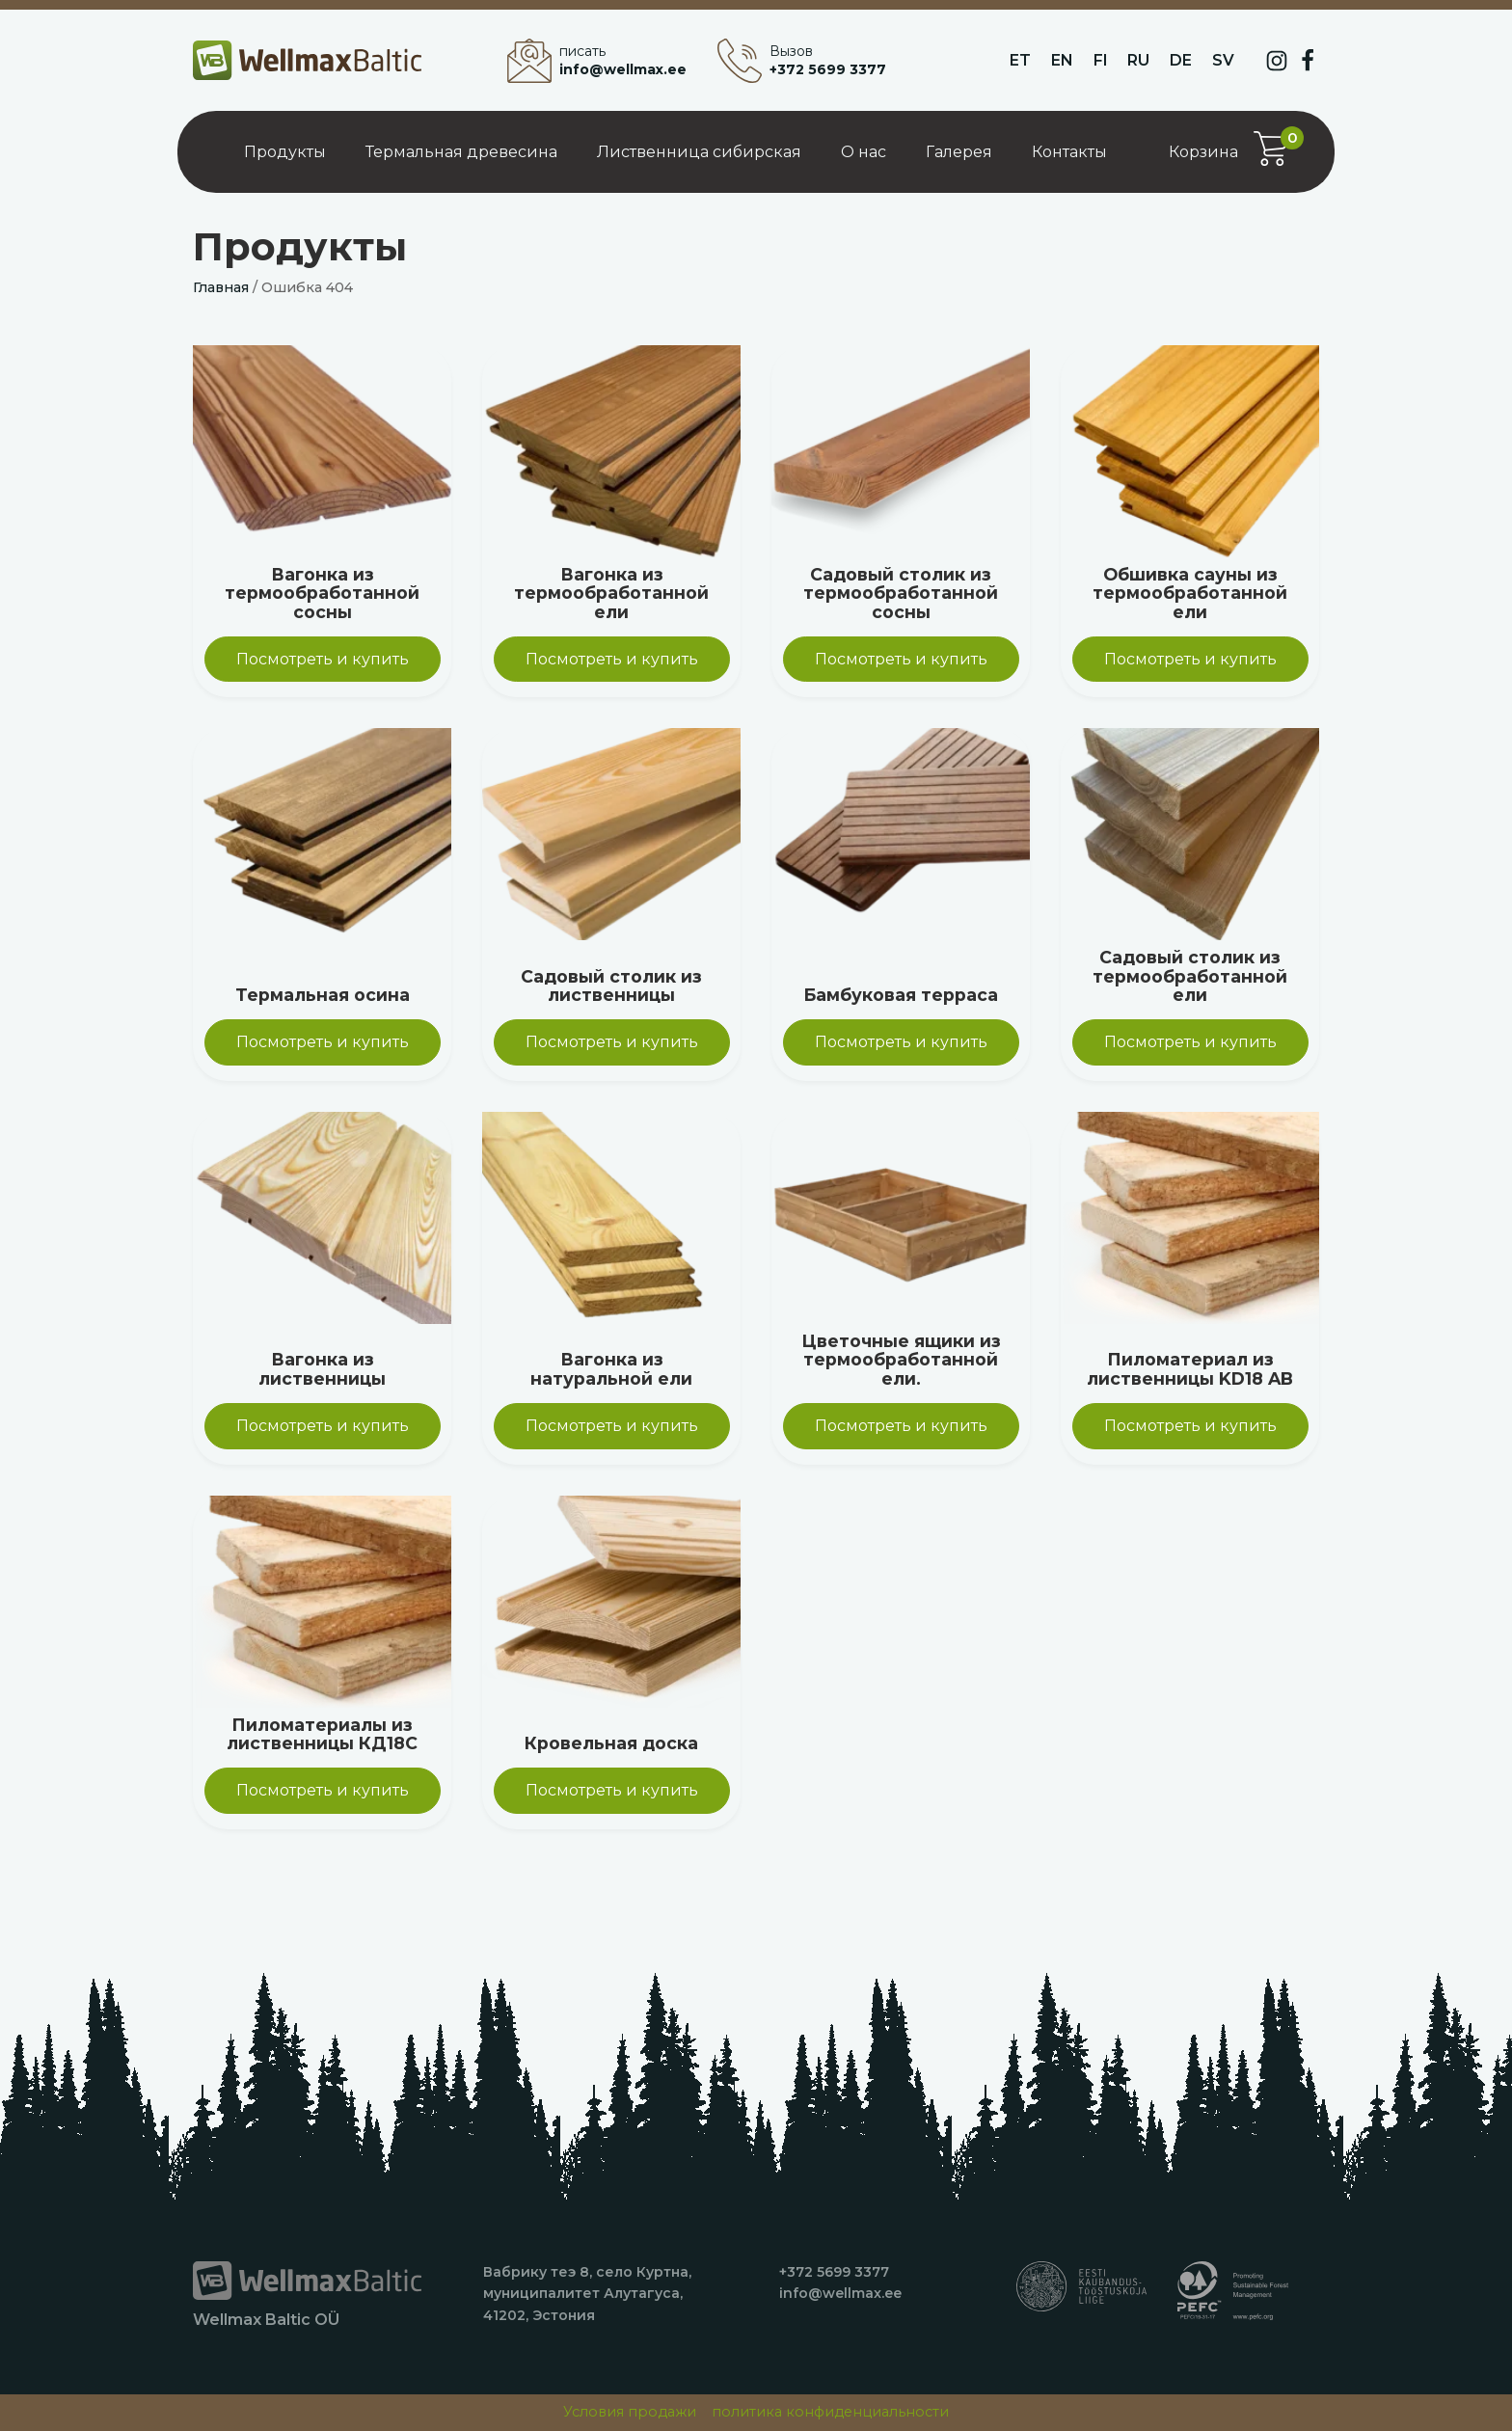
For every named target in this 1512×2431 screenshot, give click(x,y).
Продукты (285, 152)
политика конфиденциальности (830, 2411)
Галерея (959, 152)
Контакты (1069, 152)
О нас (863, 152)
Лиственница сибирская (699, 152)
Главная (221, 287)
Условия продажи (629, 2411)
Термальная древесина (461, 152)
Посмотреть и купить (322, 659)
